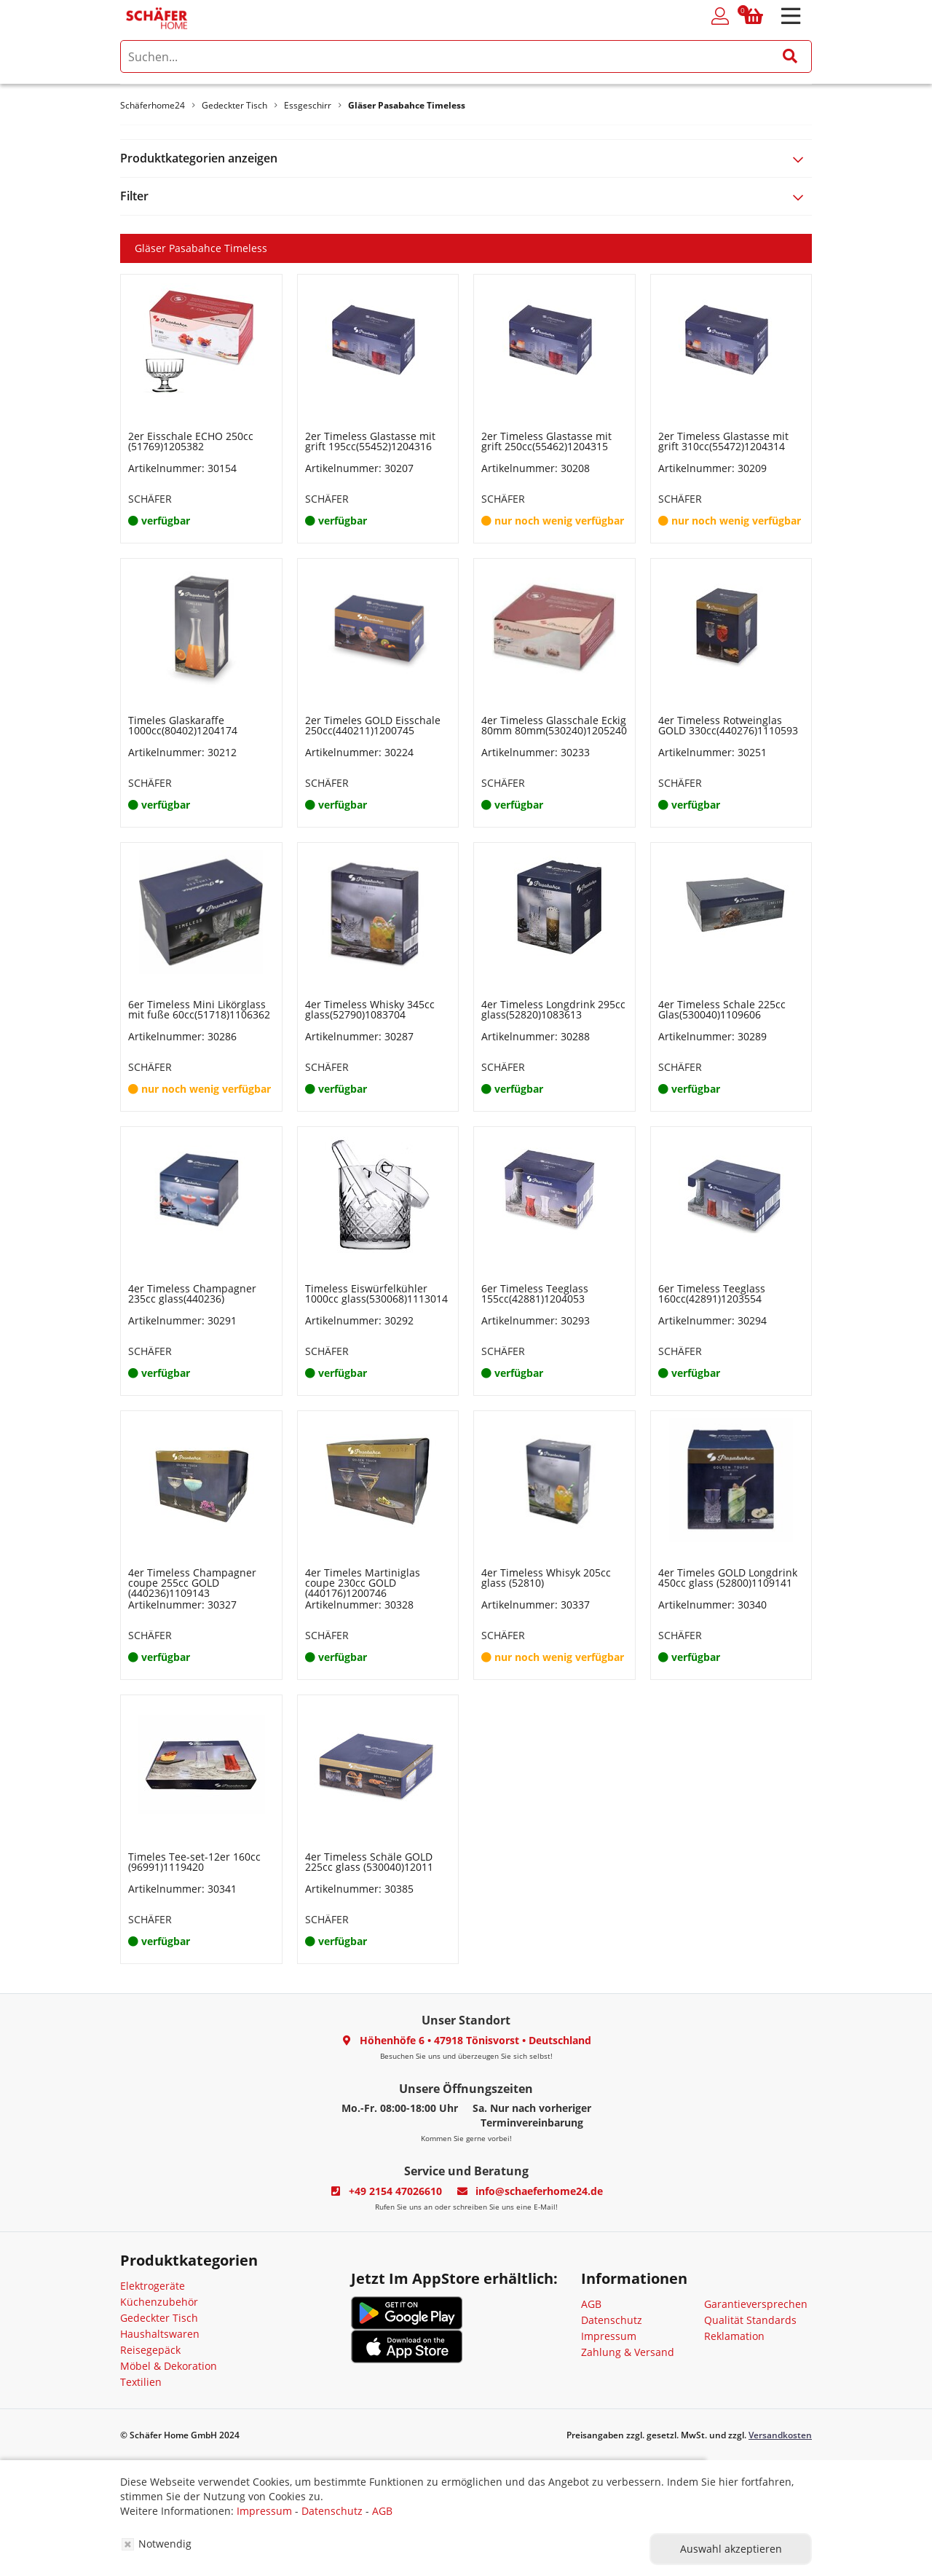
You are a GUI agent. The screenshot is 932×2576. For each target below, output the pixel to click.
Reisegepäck (150, 2350)
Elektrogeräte (152, 2286)
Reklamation (734, 2336)
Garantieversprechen (755, 2304)
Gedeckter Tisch (159, 2318)
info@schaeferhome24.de (539, 2191)
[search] (466, 56)
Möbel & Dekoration (168, 2366)
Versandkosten (780, 2435)
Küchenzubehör (159, 2302)
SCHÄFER (150, 499)
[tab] (466, 158)
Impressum (608, 2336)
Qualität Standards (750, 2320)
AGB (591, 2304)
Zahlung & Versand (627, 2352)
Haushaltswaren (160, 2334)
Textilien (141, 2382)
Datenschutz (611, 2320)
